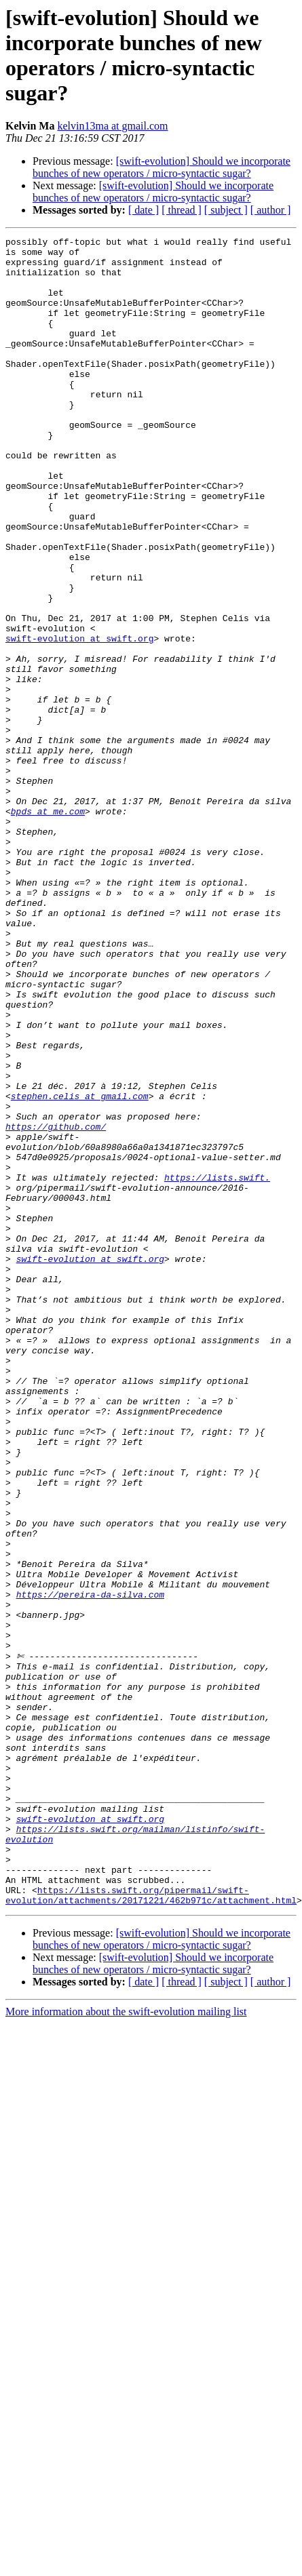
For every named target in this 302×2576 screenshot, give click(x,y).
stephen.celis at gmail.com (80, 1269)
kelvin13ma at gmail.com (112, 126)
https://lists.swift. (217, 1366)
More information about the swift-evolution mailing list (126, 2332)
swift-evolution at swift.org (79, 719)
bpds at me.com (48, 927)
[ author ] (270, 210)
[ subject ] (226, 210)
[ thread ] (182, 210)
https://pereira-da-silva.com (90, 1854)
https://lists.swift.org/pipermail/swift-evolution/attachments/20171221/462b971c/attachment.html (151, 2214)
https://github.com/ (55, 1305)
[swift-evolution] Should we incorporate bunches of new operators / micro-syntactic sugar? (161, 167)
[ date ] (143, 210)
